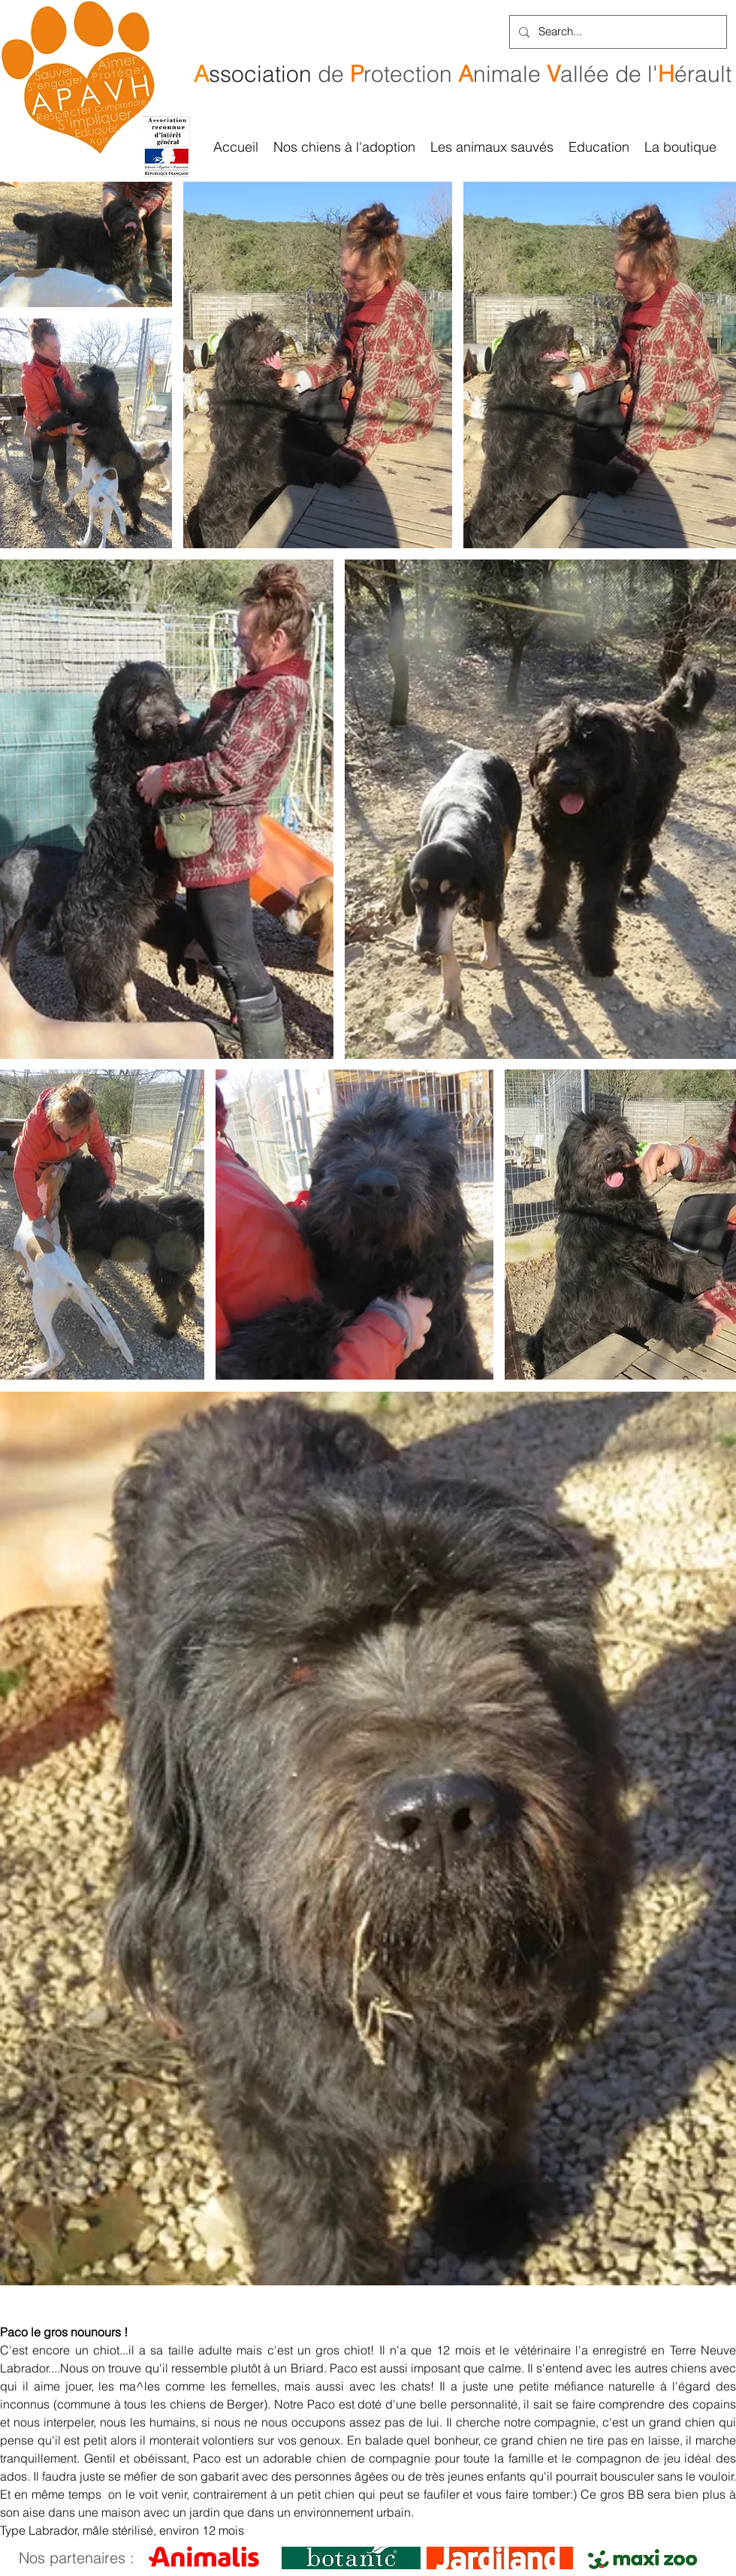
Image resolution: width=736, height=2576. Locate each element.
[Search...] (616, 32)
